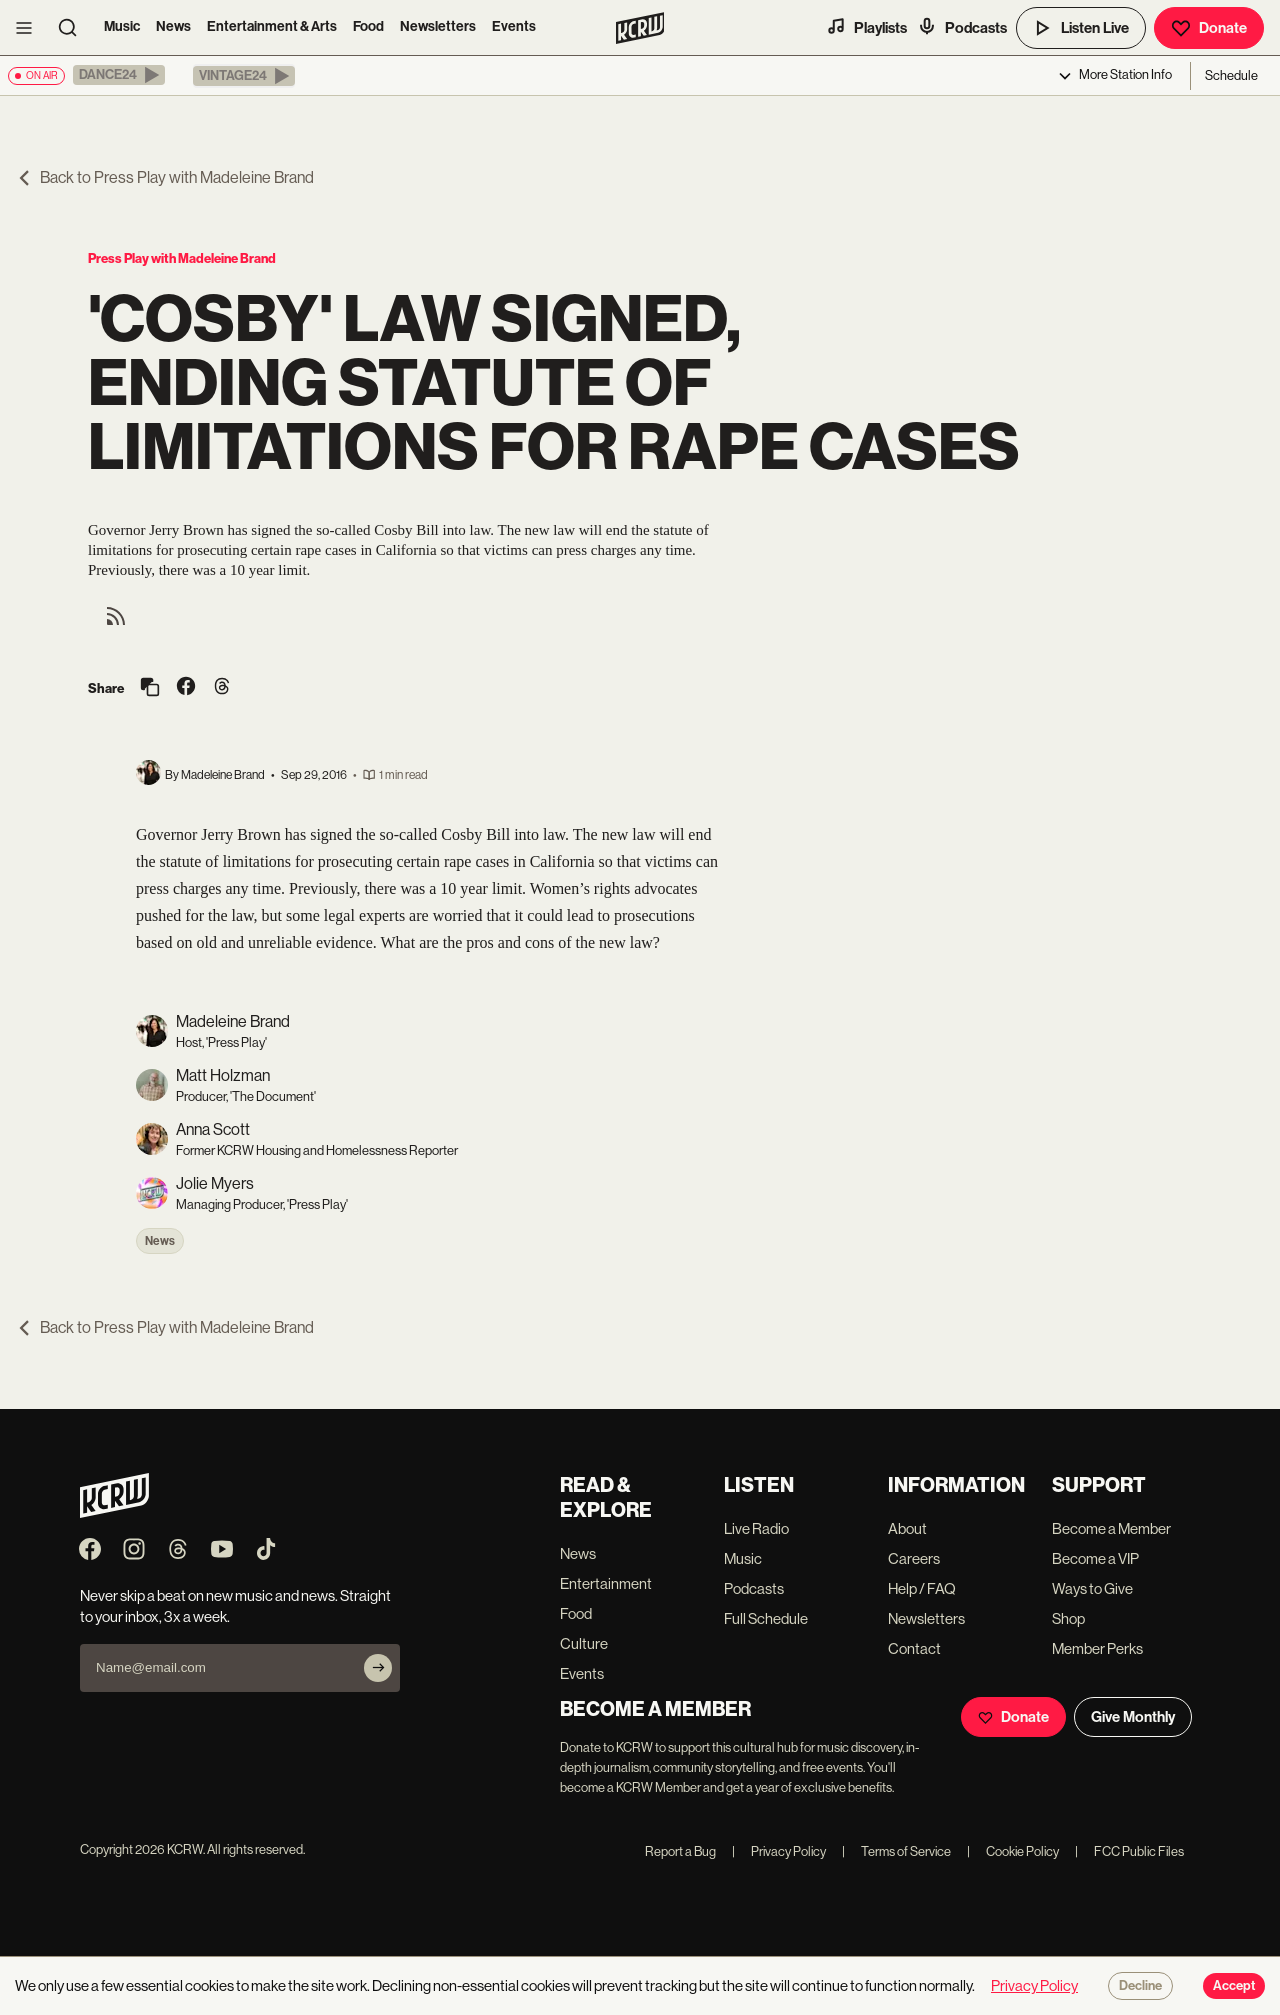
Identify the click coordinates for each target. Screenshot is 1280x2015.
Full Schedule (766, 1618)
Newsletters (438, 26)
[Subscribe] (378, 1668)
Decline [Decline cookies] (1140, 1986)
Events (514, 26)
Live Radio (756, 1528)
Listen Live (1081, 28)
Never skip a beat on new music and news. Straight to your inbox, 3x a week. (235, 1606)
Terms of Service (896, 1851)
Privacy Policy (779, 1851)
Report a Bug (680, 1851)
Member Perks (1097, 1648)
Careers (914, 1558)
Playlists (866, 27)
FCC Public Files (1129, 1851)
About (907, 1528)
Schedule (1231, 75)
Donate (1209, 28)
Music (122, 26)
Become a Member (1111, 1528)
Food (368, 26)
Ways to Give (1092, 1588)
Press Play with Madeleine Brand (182, 258)
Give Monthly (1133, 1717)
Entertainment (606, 1583)
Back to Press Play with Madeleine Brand (165, 177)
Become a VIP (1095, 1558)
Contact (914, 1648)
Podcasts (962, 27)
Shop (1068, 1618)
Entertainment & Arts (272, 26)
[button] (119, 75)
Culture (584, 1643)
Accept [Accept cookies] (1234, 1986)
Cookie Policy (1013, 1851)
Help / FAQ (922, 1588)
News (173, 26)
